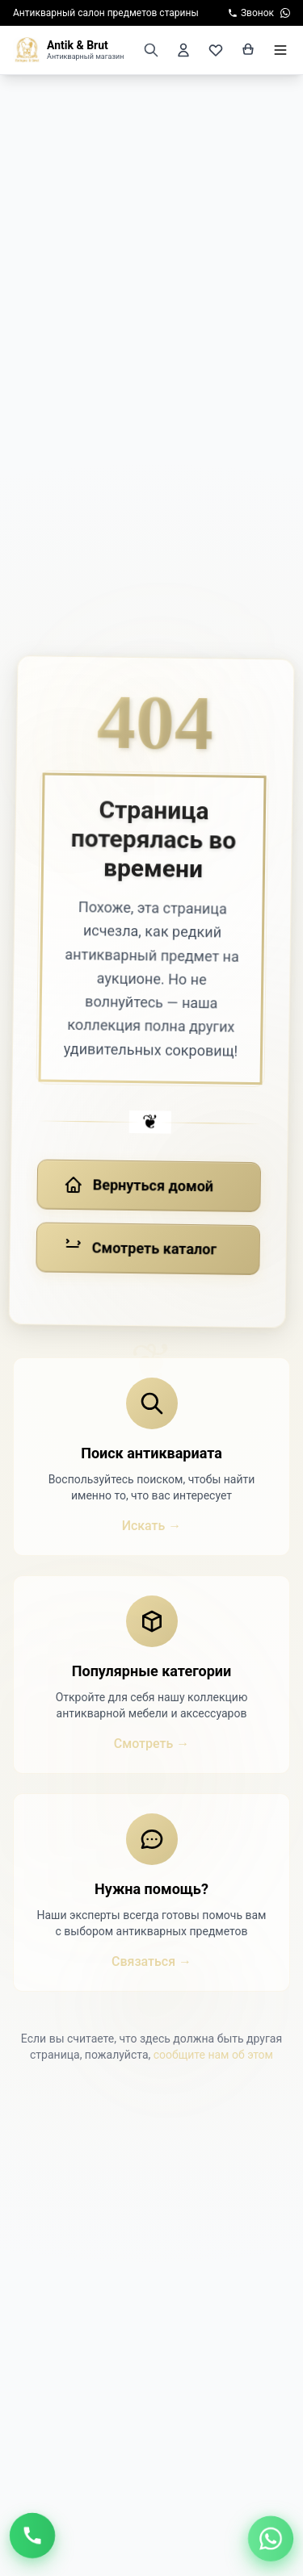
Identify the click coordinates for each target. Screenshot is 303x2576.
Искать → (152, 1525)
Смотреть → (152, 1743)
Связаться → (151, 1961)
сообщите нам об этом (213, 2054)
